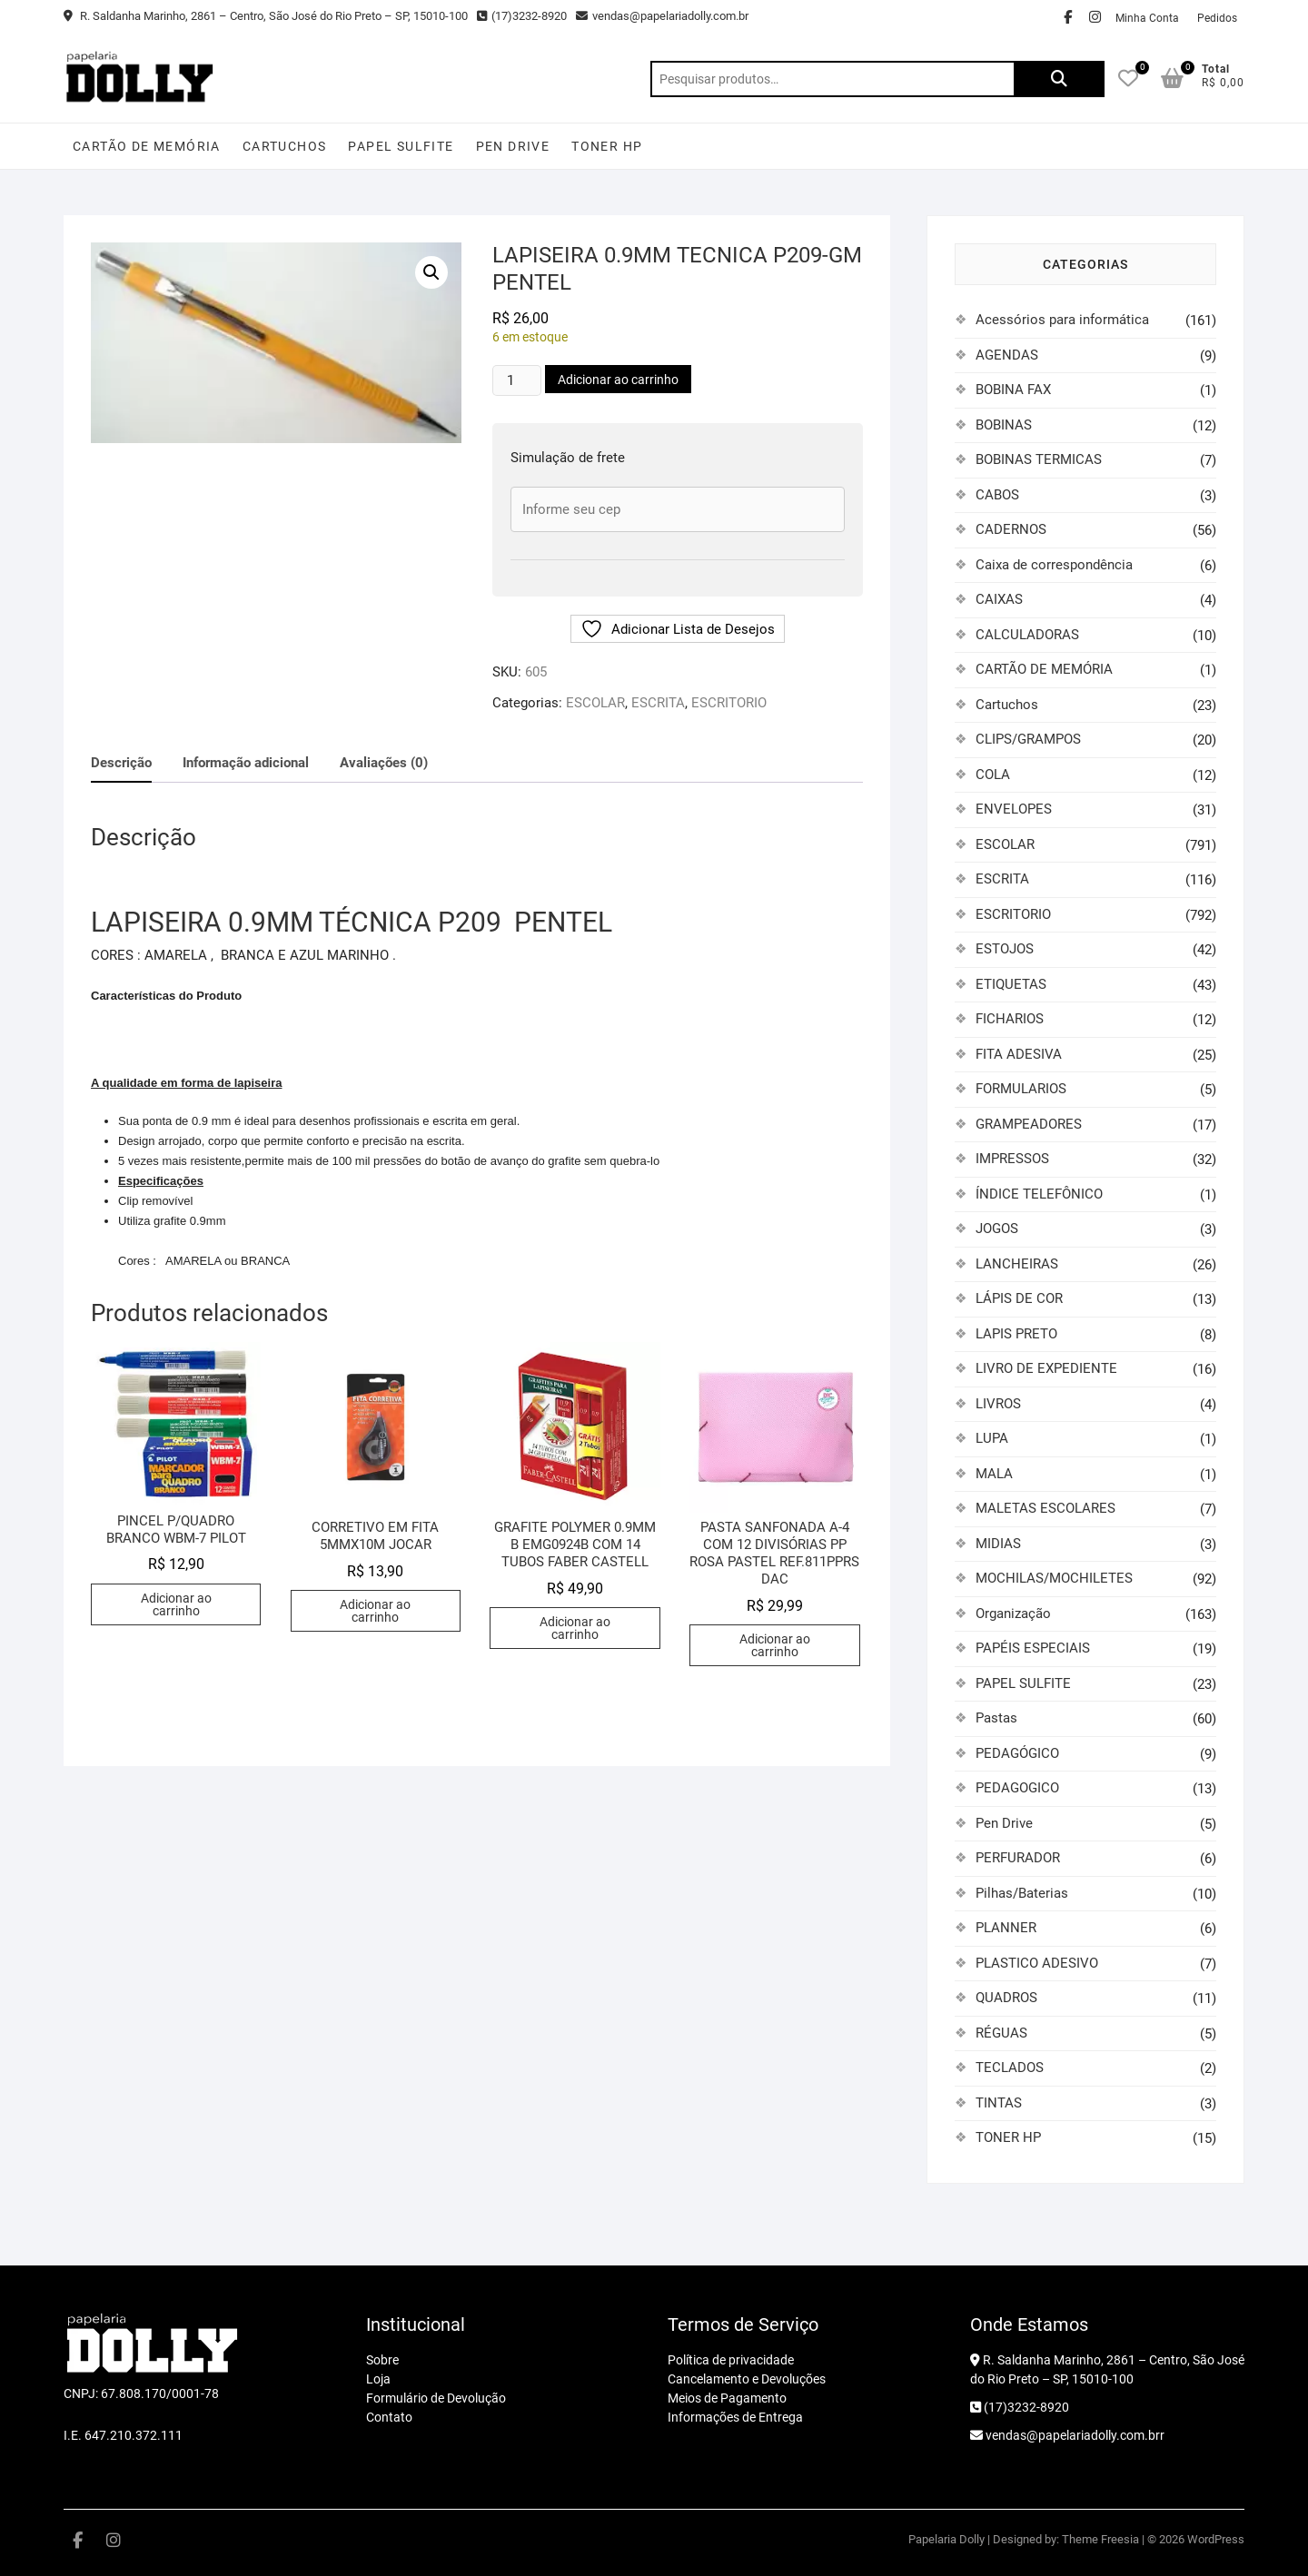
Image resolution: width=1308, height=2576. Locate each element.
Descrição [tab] (121, 763)
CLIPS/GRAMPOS (1028, 739)
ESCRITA (658, 703)
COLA (993, 774)
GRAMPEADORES (1029, 1124)
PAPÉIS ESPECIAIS (1033, 1648)
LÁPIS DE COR (1019, 1298)
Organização (1013, 1613)
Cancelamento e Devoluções (747, 2379)
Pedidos (1217, 18)
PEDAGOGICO (1017, 1788)
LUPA (992, 1438)
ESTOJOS (1005, 949)
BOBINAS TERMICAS (1039, 459)
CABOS (997, 495)
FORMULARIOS (1021, 1089)
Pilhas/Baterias (1022, 1893)
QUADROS (1006, 1997)
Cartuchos (285, 146)
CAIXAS (999, 599)
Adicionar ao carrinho (618, 379)
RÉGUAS (1001, 2033)
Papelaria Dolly (946, 2539)
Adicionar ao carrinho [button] (176, 1604)
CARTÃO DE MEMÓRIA (147, 146)
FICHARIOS (1010, 1019)
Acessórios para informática (1062, 319)
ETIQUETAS (1011, 984)
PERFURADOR (1018, 1858)
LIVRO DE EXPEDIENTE (1046, 1368)
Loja (378, 2379)
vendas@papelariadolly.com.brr (1067, 2435)
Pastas (996, 1718)
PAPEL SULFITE (400, 146)
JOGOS (997, 1228)
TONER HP (606, 146)
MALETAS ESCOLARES (1045, 1508)
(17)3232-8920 (522, 16)
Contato (389, 2417)
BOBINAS (1004, 425)
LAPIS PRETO (1016, 1334)
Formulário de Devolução (436, 2398)
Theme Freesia (1100, 2539)
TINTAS (999, 2103)
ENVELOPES (1014, 809)
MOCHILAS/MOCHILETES (1054, 1578)
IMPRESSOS (1012, 1158)
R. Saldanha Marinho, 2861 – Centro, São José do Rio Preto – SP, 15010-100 (266, 16)
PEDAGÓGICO (1017, 1753)
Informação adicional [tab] (246, 763)
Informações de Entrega (735, 2417)
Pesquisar (1059, 79)
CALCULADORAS (1027, 635)
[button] (431, 272)
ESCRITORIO (729, 703)
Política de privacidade (731, 2360)
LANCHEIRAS (1017, 1264)
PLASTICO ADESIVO (1037, 1963)
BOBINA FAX (1013, 389)
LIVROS (998, 1404)
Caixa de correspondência (1054, 565)
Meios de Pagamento (727, 2398)
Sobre (382, 2360)
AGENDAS (1007, 355)
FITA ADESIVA (1019, 1054)
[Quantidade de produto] (516, 380)
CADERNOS (1011, 529)
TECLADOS (1010, 2067)
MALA (994, 1474)
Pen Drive (513, 146)
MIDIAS (998, 1543)
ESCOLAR (595, 703)
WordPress (1215, 2539)
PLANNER (1006, 1928)
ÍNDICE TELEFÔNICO (1039, 1194)
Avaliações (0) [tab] (384, 763)
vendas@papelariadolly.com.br (662, 16)
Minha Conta (1147, 18)
